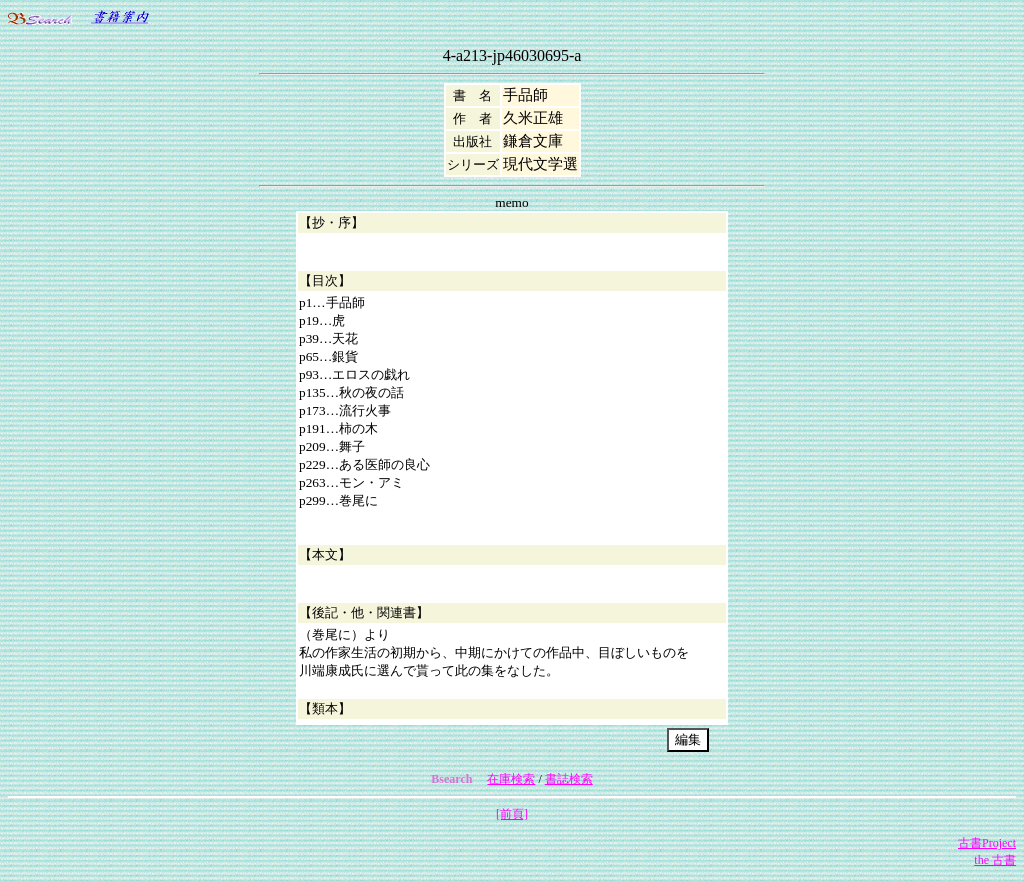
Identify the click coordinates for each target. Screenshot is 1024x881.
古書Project (987, 843)
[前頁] (512, 814)
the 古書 (995, 860)
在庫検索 (511, 779)
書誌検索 (569, 779)
